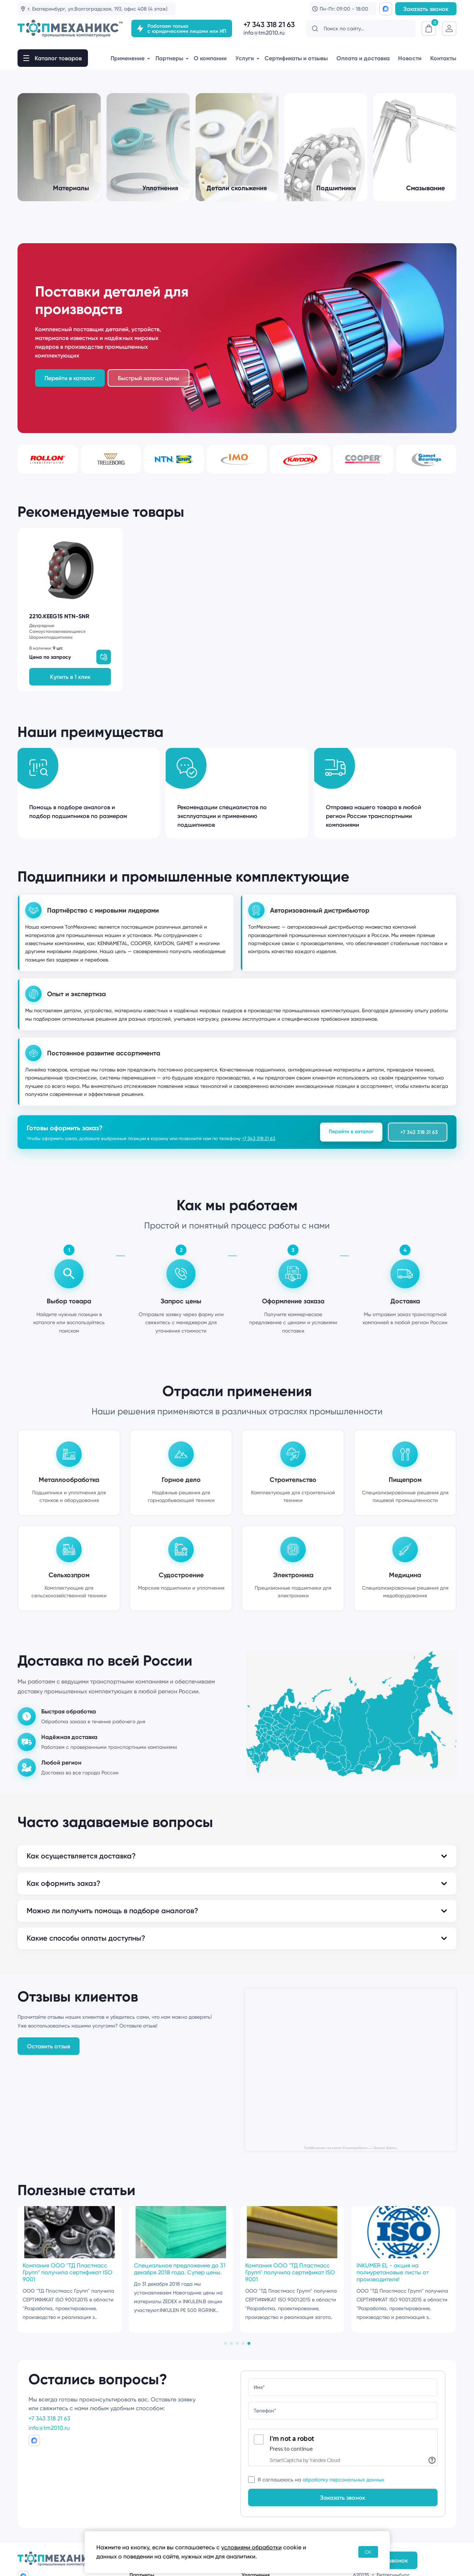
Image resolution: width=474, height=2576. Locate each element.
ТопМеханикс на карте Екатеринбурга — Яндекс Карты (350, 2147)
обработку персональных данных (343, 2479)
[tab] (225, 2343)
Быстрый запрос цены (148, 378)
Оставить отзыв (48, 2046)
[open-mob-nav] (53, 58)
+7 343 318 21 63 (269, 25)
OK (368, 2552)
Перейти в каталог (351, 1131)
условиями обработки (251, 2547)
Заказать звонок (425, 8)
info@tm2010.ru (264, 32)
